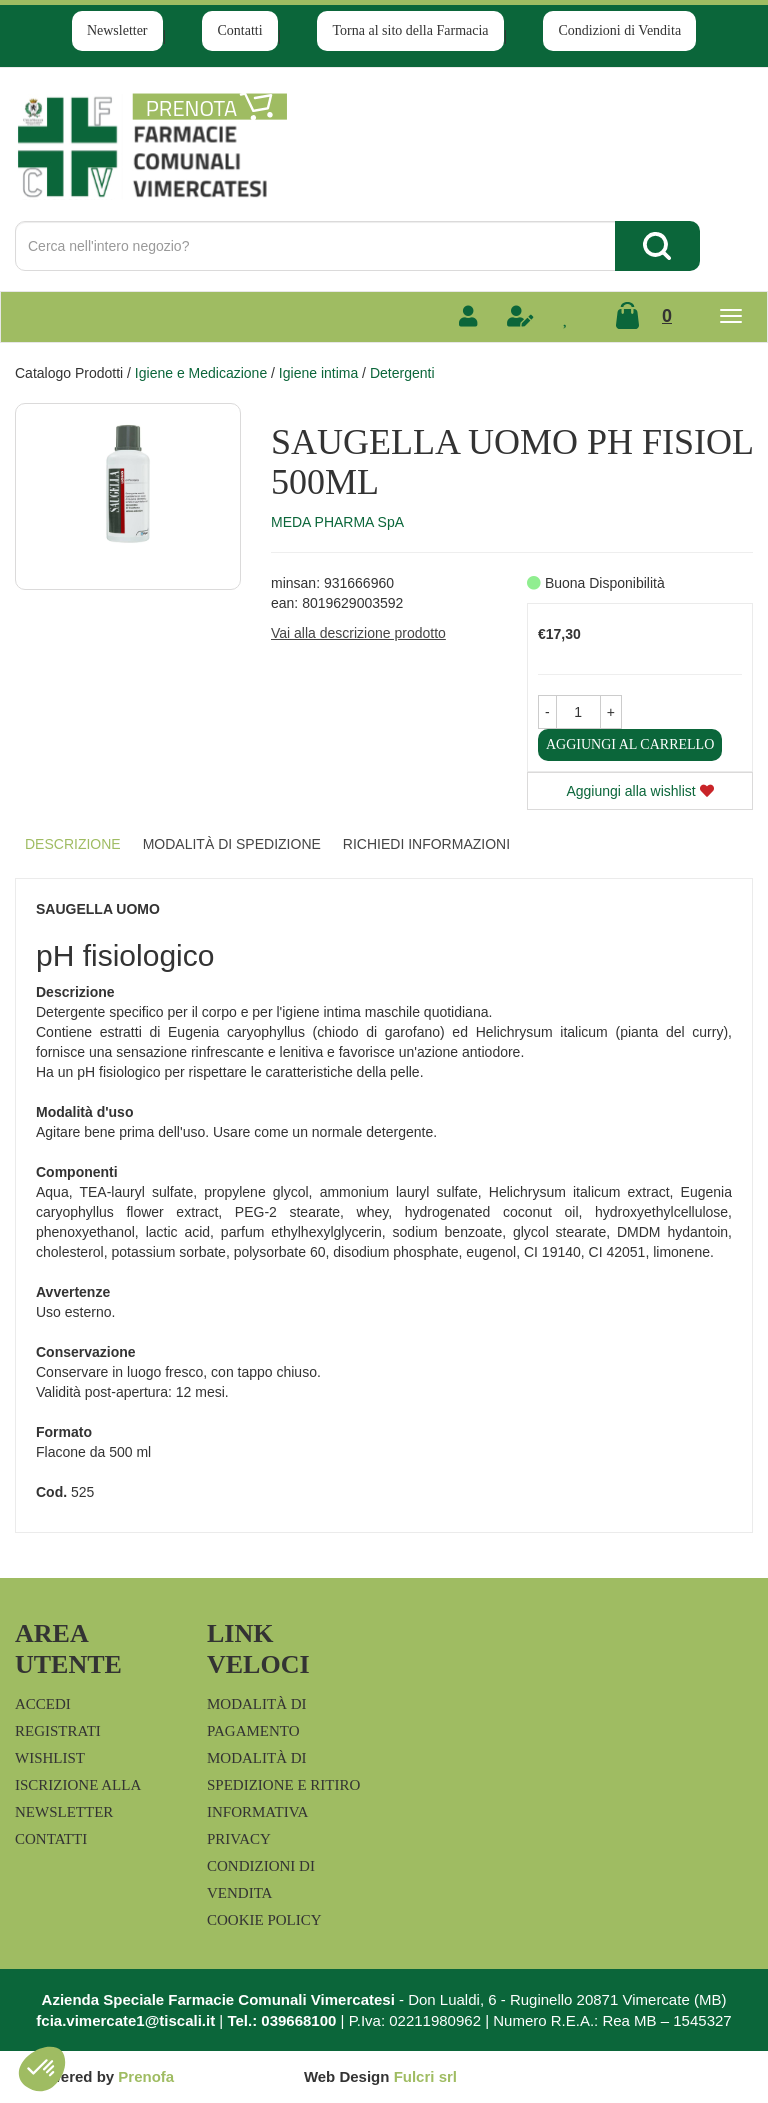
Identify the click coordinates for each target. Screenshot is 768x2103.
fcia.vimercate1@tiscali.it (125, 2020)
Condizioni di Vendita (619, 30)
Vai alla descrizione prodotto (358, 633)
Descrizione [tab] (73, 844)
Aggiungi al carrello (630, 744)
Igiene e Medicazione (201, 373)
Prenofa (146, 2076)
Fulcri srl (425, 2076)
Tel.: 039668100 (281, 2020)
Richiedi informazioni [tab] (426, 844)
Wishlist (50, 1758)
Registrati (58, 1731)
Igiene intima (318, 373)
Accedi (43, 1704)
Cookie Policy (264, 1920)
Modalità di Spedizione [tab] (232, 844)
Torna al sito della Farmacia (410, 30)
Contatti (239, 30)
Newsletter (117, 30)
